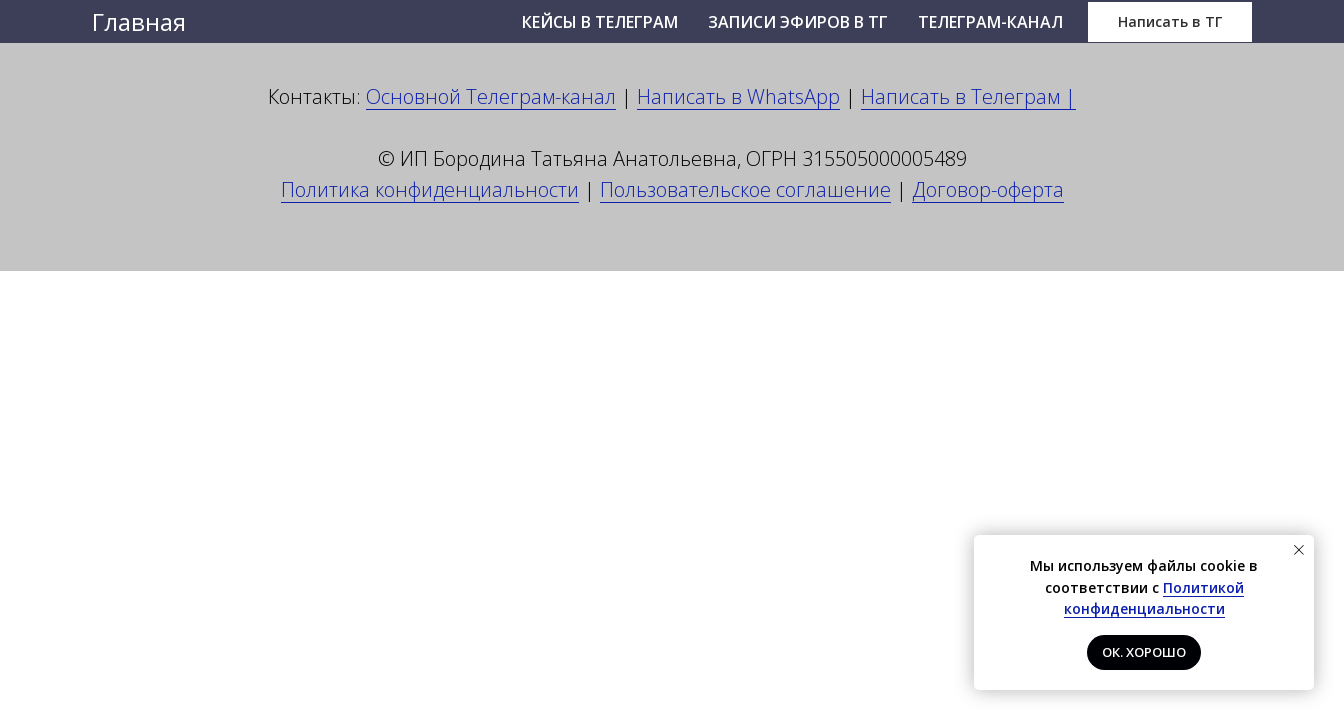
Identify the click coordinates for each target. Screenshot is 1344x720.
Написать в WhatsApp (738, 96)
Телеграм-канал (990, 22)
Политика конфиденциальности (430, 189)
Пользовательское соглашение (745, 189)
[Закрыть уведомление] (1299, 550)
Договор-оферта (988, 189)
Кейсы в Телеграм (600, 22)
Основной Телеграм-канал (491, 96)
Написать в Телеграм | (968, 96)
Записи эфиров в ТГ (798, 22)
